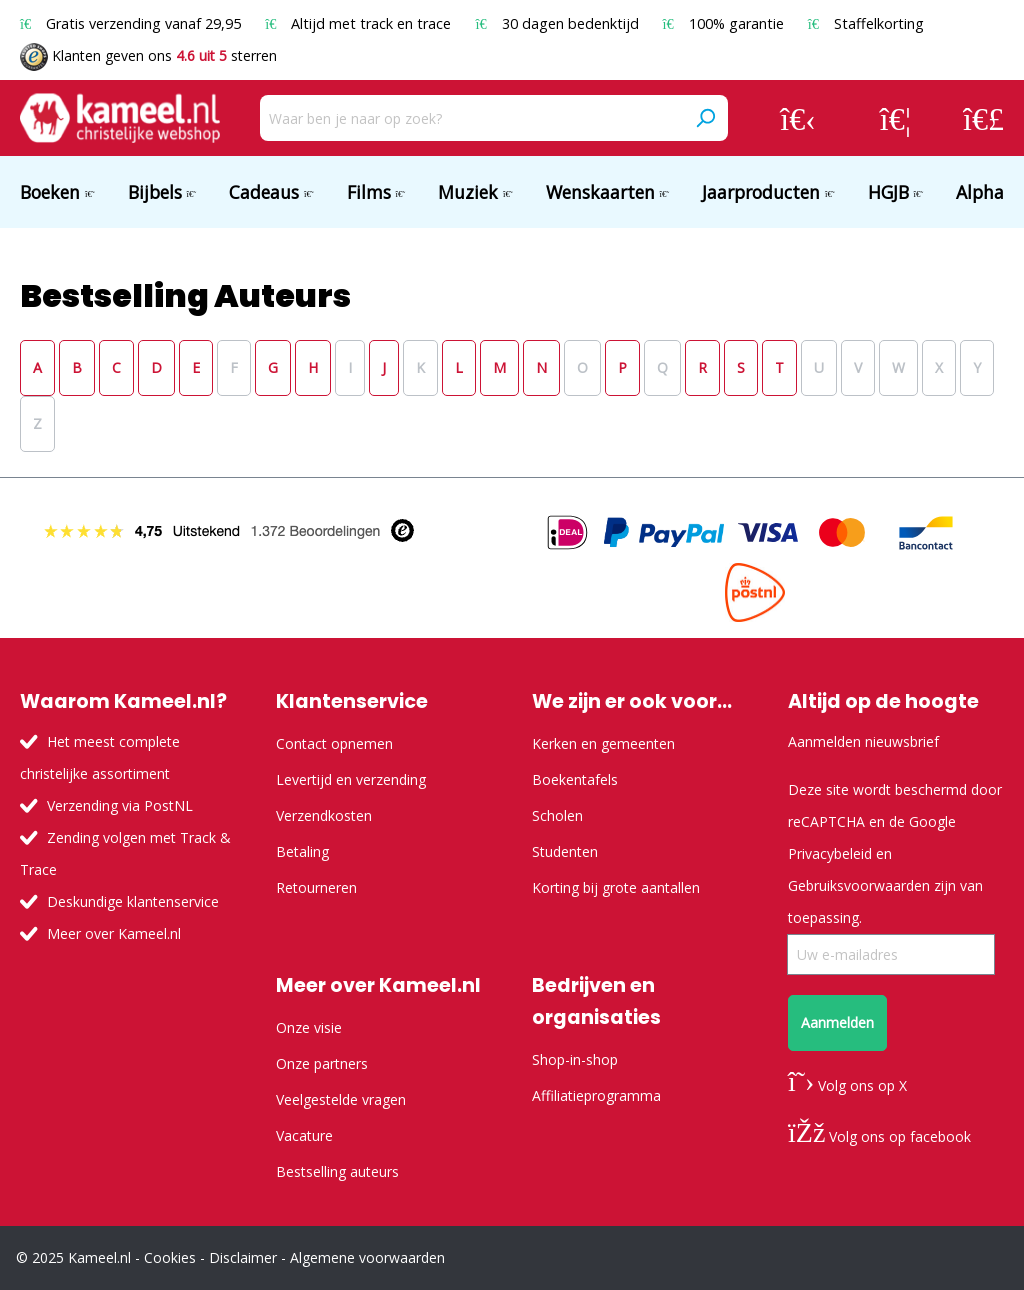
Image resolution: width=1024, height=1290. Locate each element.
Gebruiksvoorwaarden (859, 885)
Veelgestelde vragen (341, 1099)
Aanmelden (837, 1022)
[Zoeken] (705, 118)
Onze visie (309, 1027)
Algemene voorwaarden (367, 1257)
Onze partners (322, 1063)
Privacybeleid (830, 853)
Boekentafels (575, 779)
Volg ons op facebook (879, 1136)
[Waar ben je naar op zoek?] (471, 118)
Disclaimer (243, 1257)
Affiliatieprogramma (596, 1095)
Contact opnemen (334, 743)
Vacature (304, 1135)
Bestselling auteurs (337, 1171)
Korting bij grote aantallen (616, 887)
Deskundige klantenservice (133, 901)
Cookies (170, 1257)
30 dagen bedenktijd (558, 23)
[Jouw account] (798, 118)
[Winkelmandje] (983, 118)
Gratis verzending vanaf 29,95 (132, 23)
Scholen (557, 815)
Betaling (302, 851)
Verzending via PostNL (120, 805)
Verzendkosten (324, 815)
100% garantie (725, 23)
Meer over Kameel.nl (114, 933)
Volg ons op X (847, 1085)
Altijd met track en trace (360, 23)
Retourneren (316, 887)
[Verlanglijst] (895, 118)
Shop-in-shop (575, 1059)
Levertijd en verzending (351, 779)
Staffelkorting (866, 23)
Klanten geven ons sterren (148, 55)
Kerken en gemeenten (603, 743)
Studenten (565, 851)
